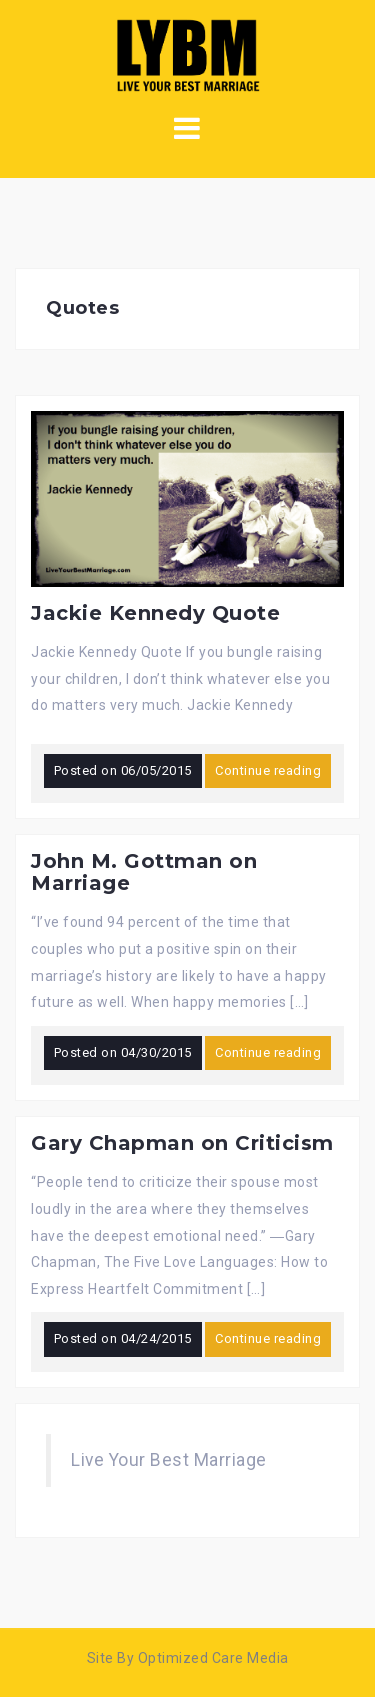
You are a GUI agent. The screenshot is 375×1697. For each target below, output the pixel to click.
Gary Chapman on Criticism (182, 1143)
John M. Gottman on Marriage (144, 872)
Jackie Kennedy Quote (155, 613)
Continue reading (268, 770)
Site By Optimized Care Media (188, 1658)
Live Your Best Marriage (169, 1460)
